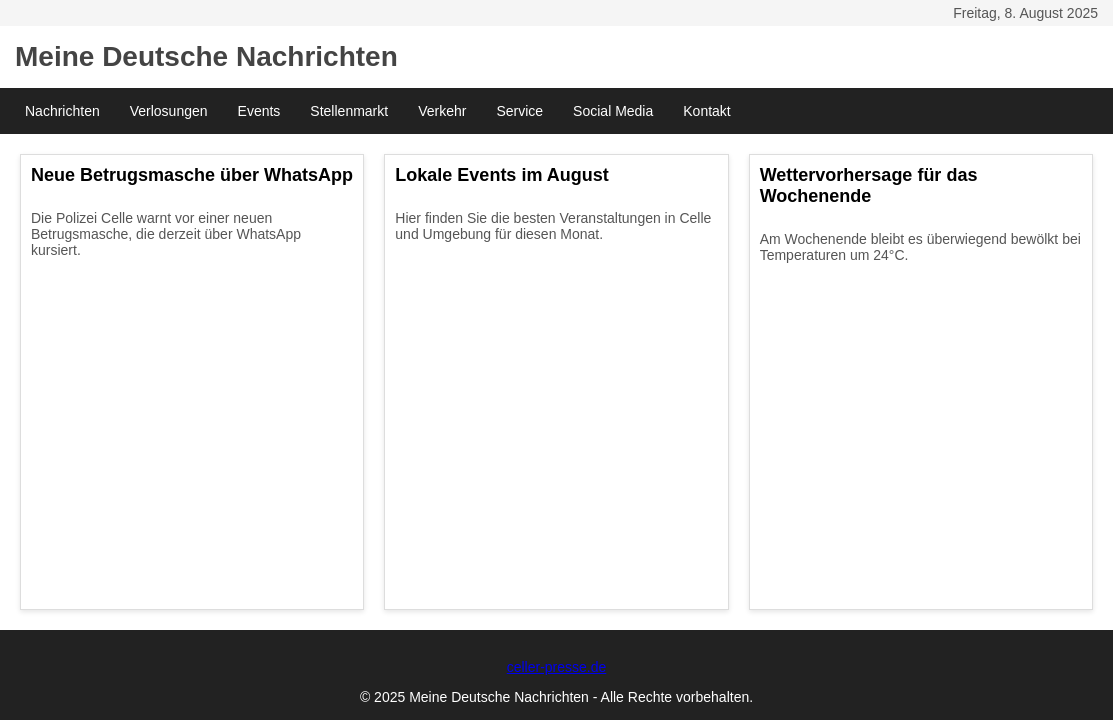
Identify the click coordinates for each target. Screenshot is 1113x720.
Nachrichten (62, 111)
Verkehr (442, 111)
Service (519, 111)
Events (259, 111)
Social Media (613, 111)
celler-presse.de (557, 667)
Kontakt (706, 111)
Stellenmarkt (349, 111)
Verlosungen (169, 111)
